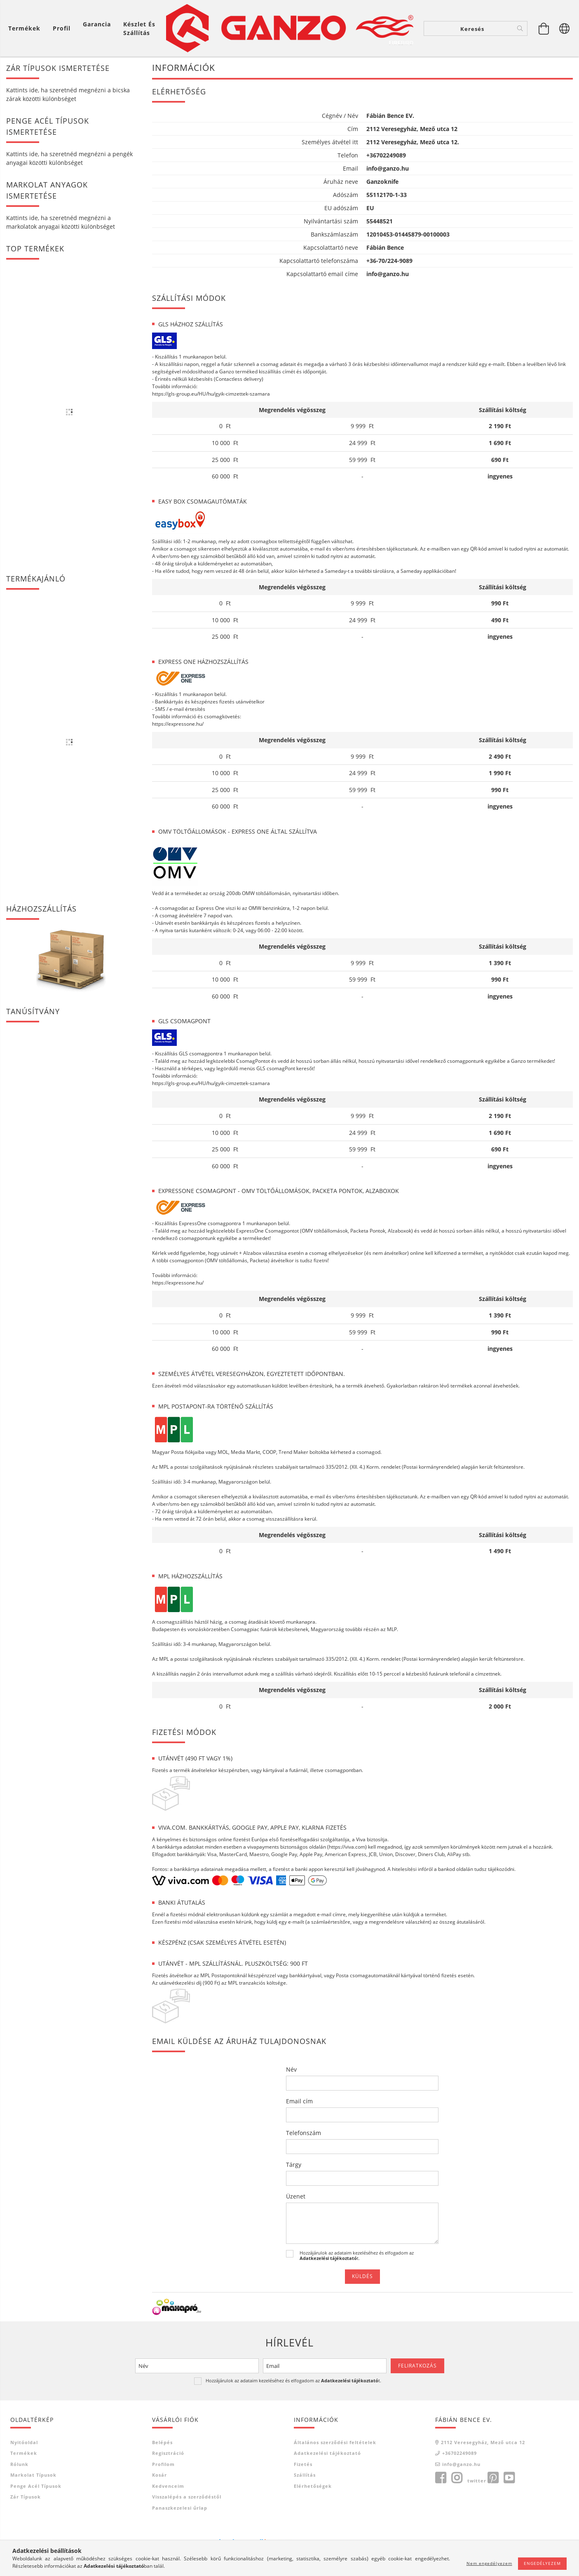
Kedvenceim (168, 2458)
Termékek (23, 2425)
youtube (509, 2450)
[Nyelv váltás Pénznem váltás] (564, 28)
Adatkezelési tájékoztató (327, 2425)
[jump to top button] (562, 2526)
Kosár (159, 2447)
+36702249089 (459, 2425)
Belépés (162, 2415)
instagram (456, 2450)
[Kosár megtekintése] (26, 27)
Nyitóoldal (24, 2415)
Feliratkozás (417, 2338)
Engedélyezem (542, 2563)
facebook (440, 2450)
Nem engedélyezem (489, 2563)
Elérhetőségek (313, 2458)
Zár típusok (25, 2469)
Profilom (163, 2436)
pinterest (493, 2450)
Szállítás (305, 2447)
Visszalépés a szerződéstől (186, 2469)
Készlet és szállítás (139, 28)
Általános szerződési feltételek (335, 2415)
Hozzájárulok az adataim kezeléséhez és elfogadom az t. (357, 2227)
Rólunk (19, 2436)
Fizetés (303, 2436)
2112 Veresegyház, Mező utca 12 (483, 2415)
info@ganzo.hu (461, 2436)
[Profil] (62, 27)
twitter (476, 2453)
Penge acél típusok (35, 2458)
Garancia (97, 24)
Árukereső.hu (240, 2525)
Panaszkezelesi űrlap (179, 2480)
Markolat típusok (33, 2447)
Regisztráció (168, 2425)
